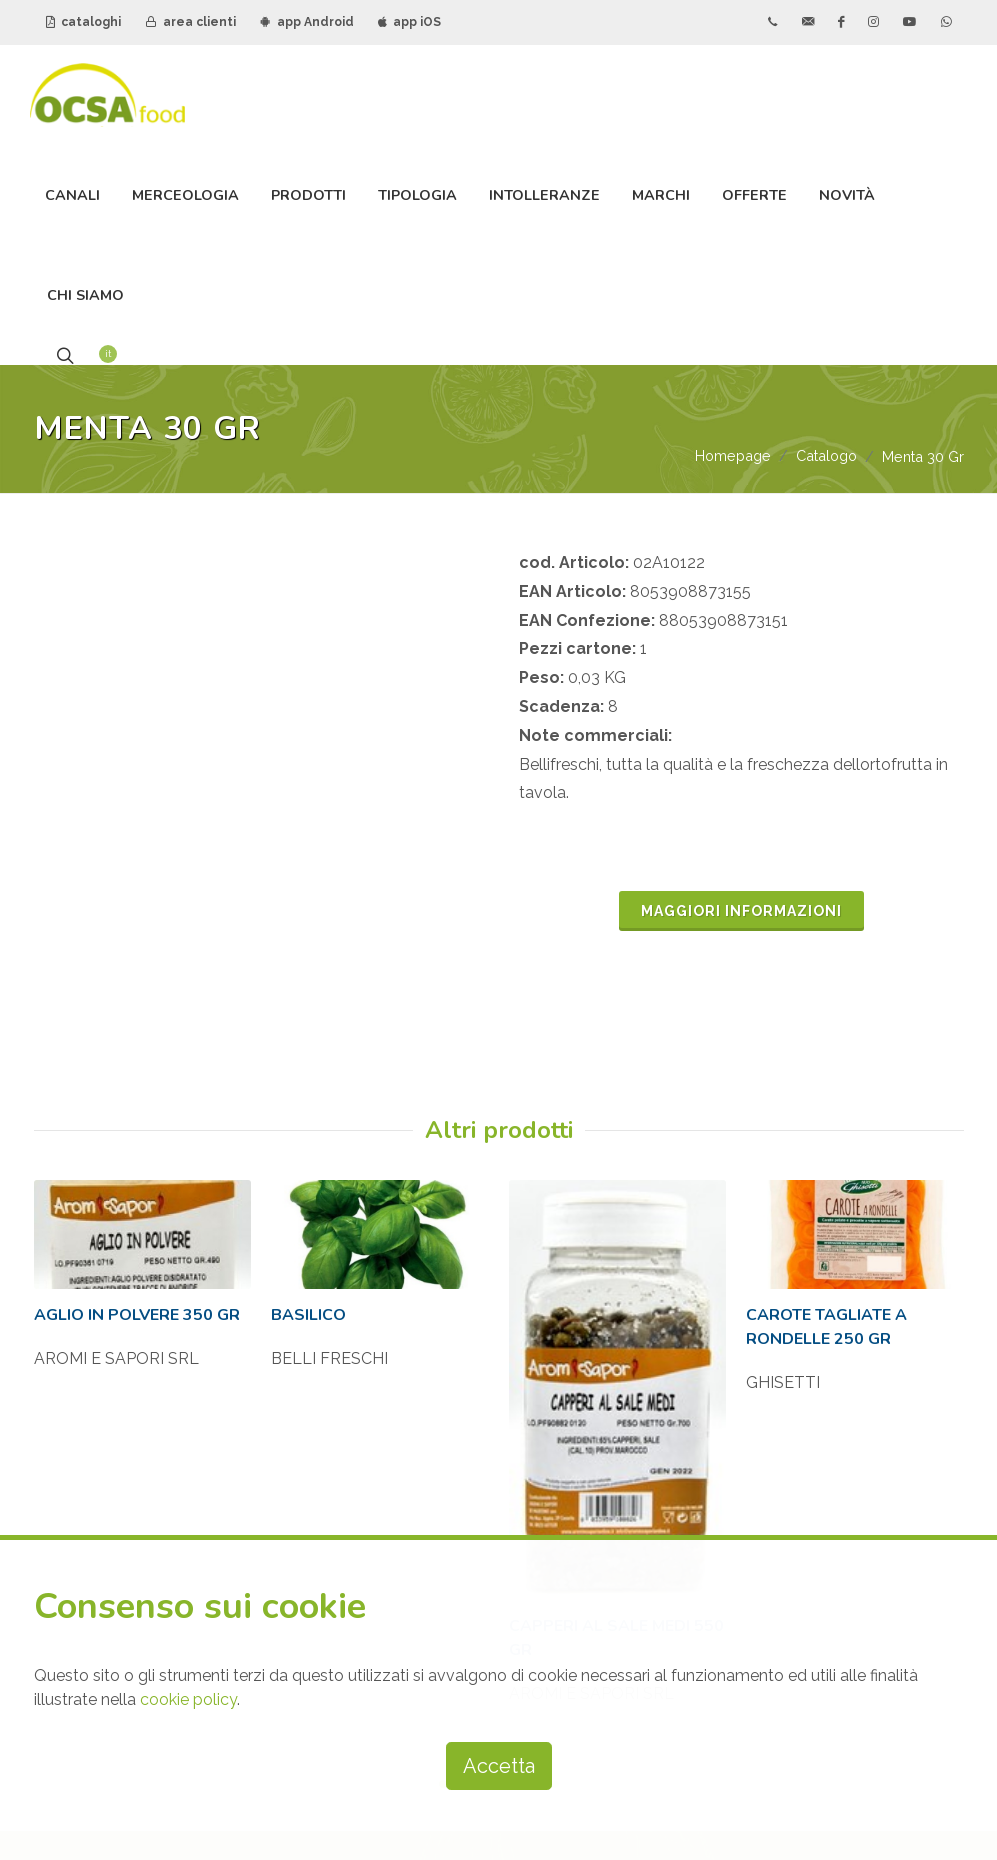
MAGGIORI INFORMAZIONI (741, 692)
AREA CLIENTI (767, 1209)
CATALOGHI (757, 1158)
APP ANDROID (765, 1260)
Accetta (499, 1766)
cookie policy (188, 1699)
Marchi (661, 195)
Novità (847, 195)
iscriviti (605, 1407)
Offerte (754, 195)
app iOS (409, 22)
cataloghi (83, 22)
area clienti (190, 22)
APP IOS (743, 1311)
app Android (307, 22)
